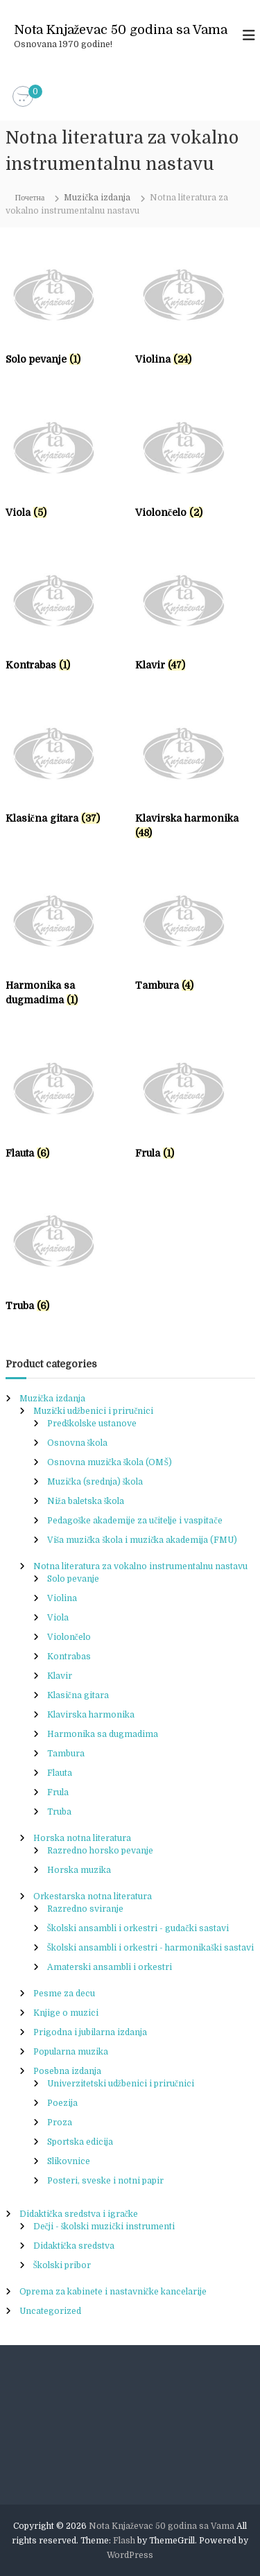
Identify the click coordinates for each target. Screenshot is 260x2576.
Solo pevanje (73, 1579)
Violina (62, 1598)
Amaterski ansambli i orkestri (109, 1967)
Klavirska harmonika (91, 1715)
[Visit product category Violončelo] (195, 463)
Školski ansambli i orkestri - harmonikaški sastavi (150, 1948)
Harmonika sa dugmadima (102, 1734)
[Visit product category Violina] (195, 310)
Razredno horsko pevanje (100, 1851)
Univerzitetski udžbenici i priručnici (121, 2084)
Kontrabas (69, 1656)
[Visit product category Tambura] (195, 936)
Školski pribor (62, 2265)
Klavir (59, 1676)
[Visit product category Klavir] (195, 616)
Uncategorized (50, 2311)
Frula (58, 1792)
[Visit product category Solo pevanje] (65, 310)
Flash (124, 2540)
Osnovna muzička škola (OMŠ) (110, 1462)
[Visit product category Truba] (65, 1256)
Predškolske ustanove (92, 1423)
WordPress (130, 2555)
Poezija (62, 2103)
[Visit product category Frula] (195, 1103)
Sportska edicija (80, 2142)
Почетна (30, 197)
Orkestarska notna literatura (92, 1896)
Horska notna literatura (82, 1838)
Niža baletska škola (86, 1501)
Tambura (66, 1753)
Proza (59, 2122)
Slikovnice (68, 2161)
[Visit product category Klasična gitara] (65, 769)
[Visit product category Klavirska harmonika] (195, 776)
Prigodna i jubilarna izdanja (90, 2032)
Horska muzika (79, 1870)
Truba (59, 1812)
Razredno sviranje (85, 1909)
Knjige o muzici (65, 2013)
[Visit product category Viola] (65, 463)
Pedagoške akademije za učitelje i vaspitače (135, 1520)
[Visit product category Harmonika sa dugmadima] (65, 943)
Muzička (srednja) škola (95, 1482)
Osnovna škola (77, 1443)
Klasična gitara (78, 1695)
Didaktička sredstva (73, 2246)
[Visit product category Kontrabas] (65, 616)
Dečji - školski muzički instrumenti (104, 2226)
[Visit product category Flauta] (65, 1103)
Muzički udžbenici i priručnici (93, 1411)
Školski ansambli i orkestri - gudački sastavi (138, 1928)
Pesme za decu (64, 1993)
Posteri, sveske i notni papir (105, 2181)
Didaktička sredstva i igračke (79, 2214)
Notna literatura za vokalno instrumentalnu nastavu (140, 1566)
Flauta (59, 1773)
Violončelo (69, 1637)
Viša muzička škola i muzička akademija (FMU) (142, 1540)
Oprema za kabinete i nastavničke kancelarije (113, 2292)
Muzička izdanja (97, 197)
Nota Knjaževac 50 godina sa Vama (121, 30)
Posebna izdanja (67, 2071)
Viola (58, 1618)
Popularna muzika (70, 2052)
